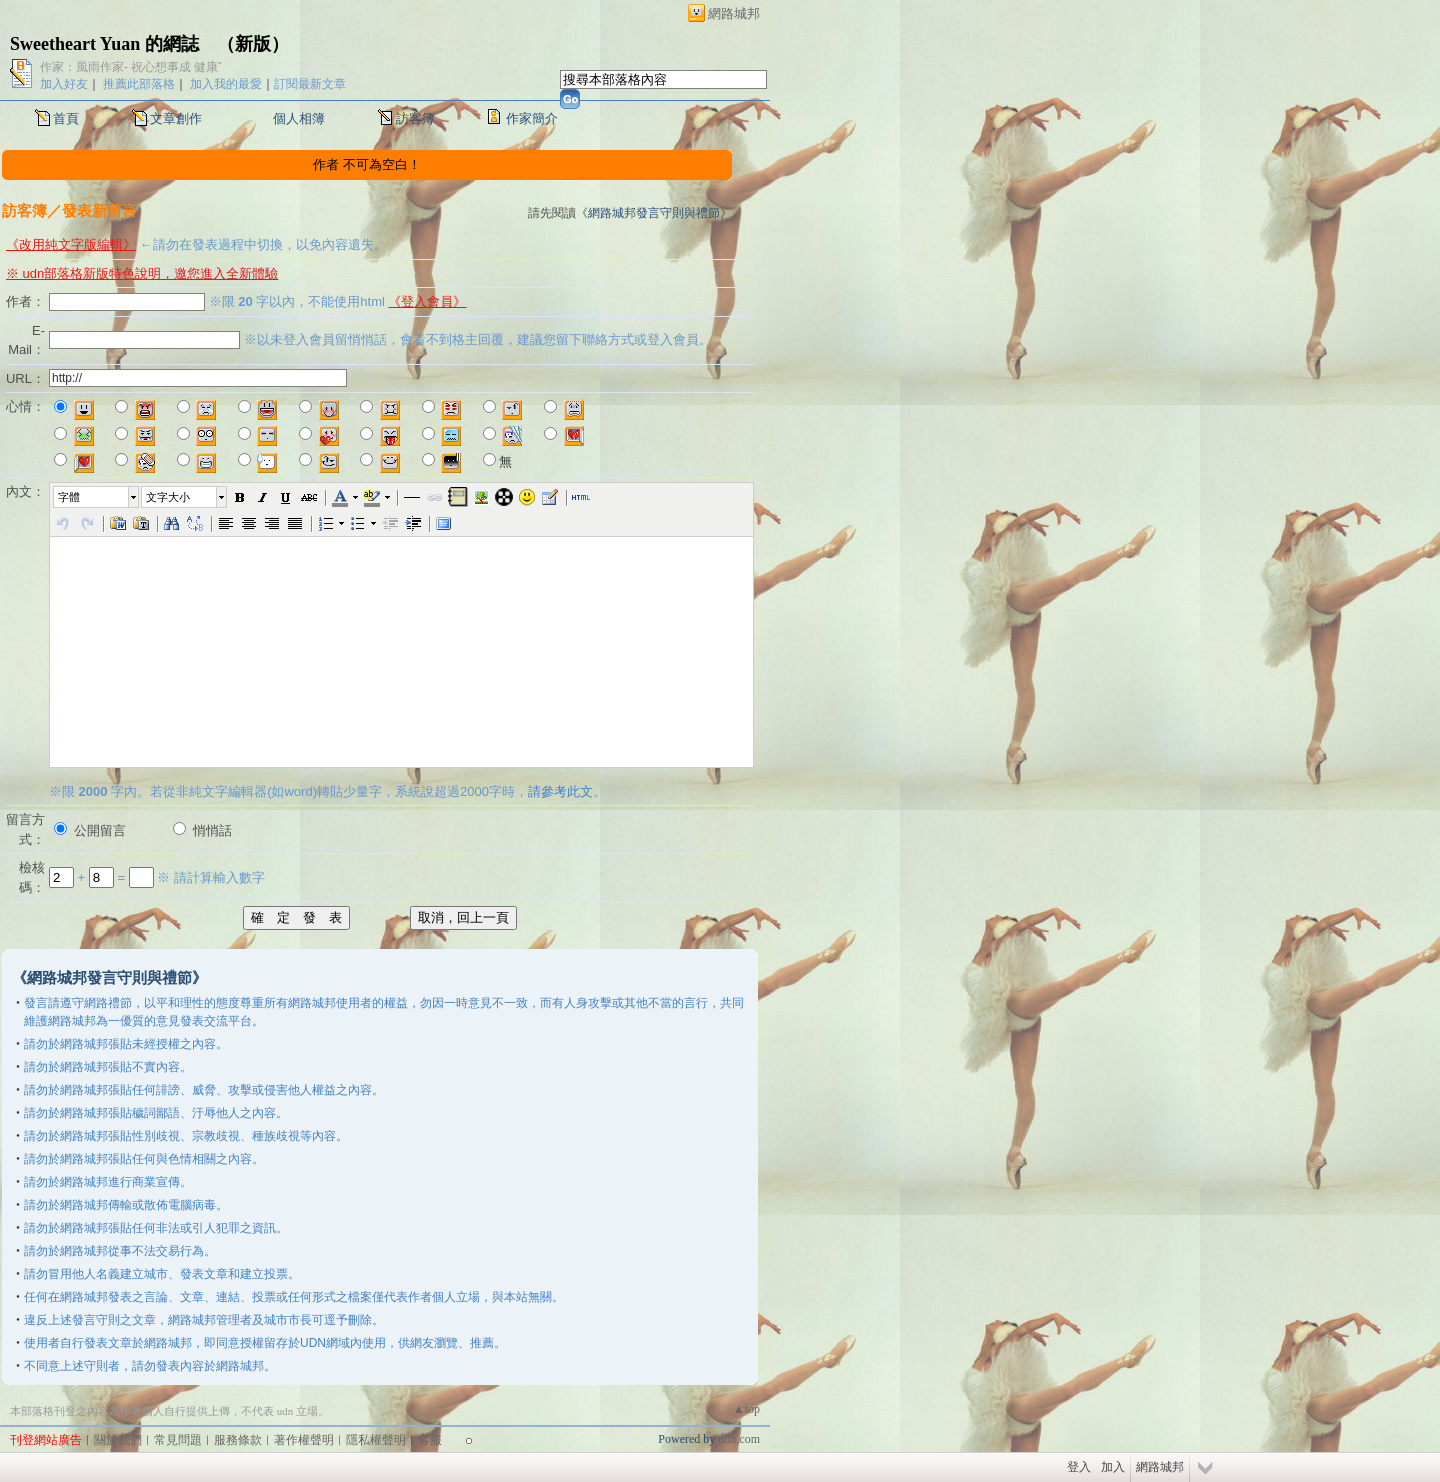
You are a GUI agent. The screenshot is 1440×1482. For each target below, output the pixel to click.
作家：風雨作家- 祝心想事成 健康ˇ (131, 67)
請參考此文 (560, 791)
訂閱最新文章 (310, 84)
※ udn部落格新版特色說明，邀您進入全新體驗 (142, 273)
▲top (746, 1409)
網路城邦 (734, 13)
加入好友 (64, 84)
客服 (430, 1440)
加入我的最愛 (226, 84)
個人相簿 (299, 118)
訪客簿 (415, 118)
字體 (69, 497)
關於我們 (118, 1440)
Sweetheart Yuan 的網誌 (104, 44)
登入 (1079, 1467)
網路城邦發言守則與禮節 (654, 213)
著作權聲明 (304, 1440)
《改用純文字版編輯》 (71, 244)
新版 (253, 44)
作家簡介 (532, 118)
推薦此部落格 (139, 84)
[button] (97, 497)
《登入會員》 (427, 301)
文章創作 (176, 118)
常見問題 (178, 1440)
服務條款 (238, 1440)
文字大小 (168, 497)
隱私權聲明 (376, 1440)
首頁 (66, 118)
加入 (1113, 1467)
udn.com (739, 1439)
